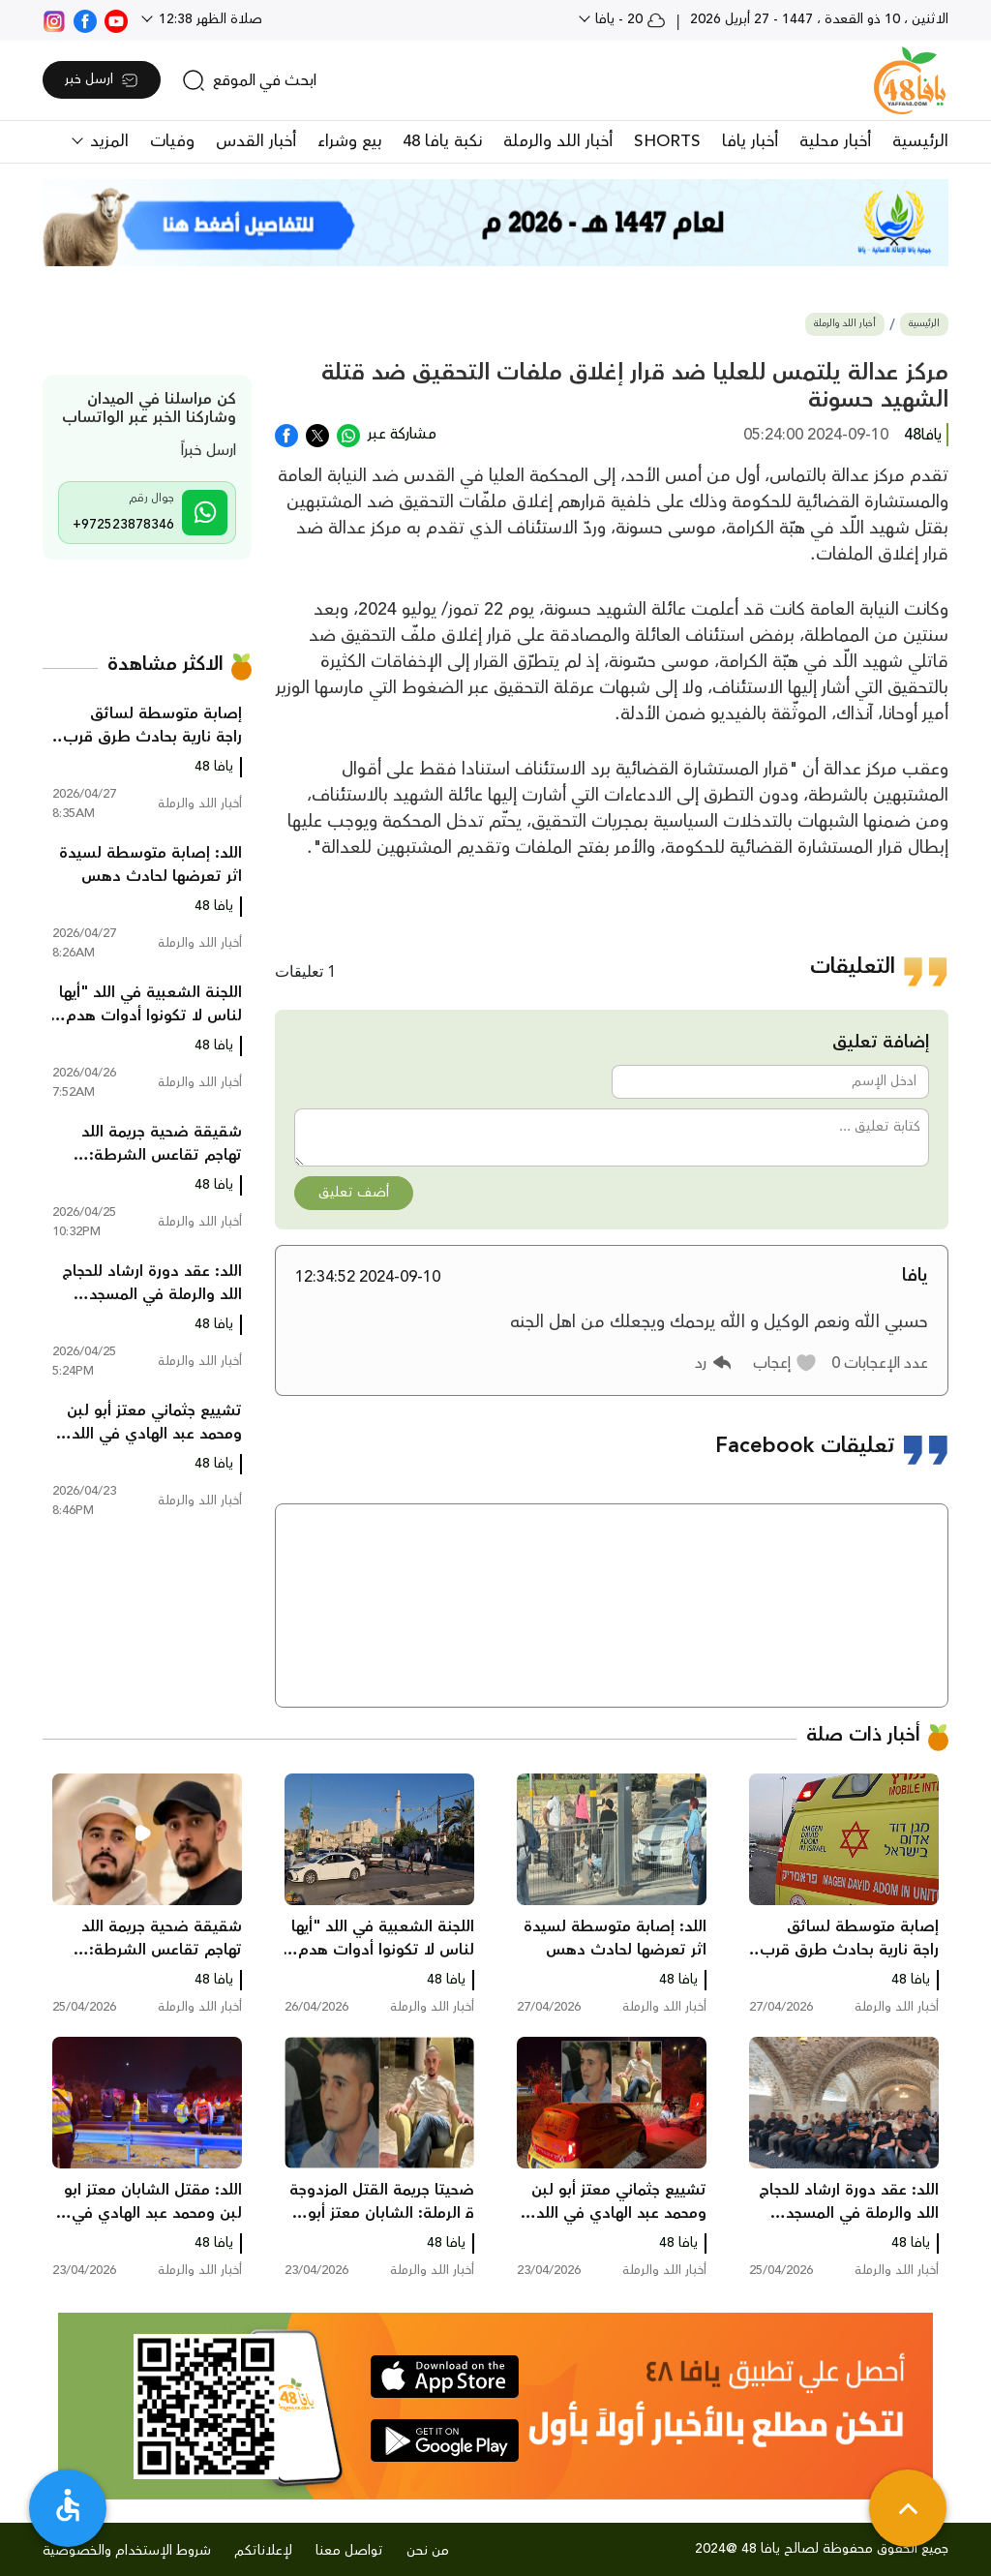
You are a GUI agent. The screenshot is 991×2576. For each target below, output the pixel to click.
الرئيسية (920, 141)
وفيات (172, 141)
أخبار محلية (835, 141)
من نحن (427, 2550)
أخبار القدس (256, 141)
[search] (249, 80)
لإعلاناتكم (263, 2550)
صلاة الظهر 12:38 (208, 19)
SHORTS (667, 141)
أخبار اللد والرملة (558, 141)
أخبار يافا (750, 141)
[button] (785, 1363)
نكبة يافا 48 (442, 141)
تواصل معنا (349, 2550)
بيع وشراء (349, 141)
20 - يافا (628, 19)
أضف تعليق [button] (353, 1192)
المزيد (107, 141)
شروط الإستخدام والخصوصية (127, 2550)
